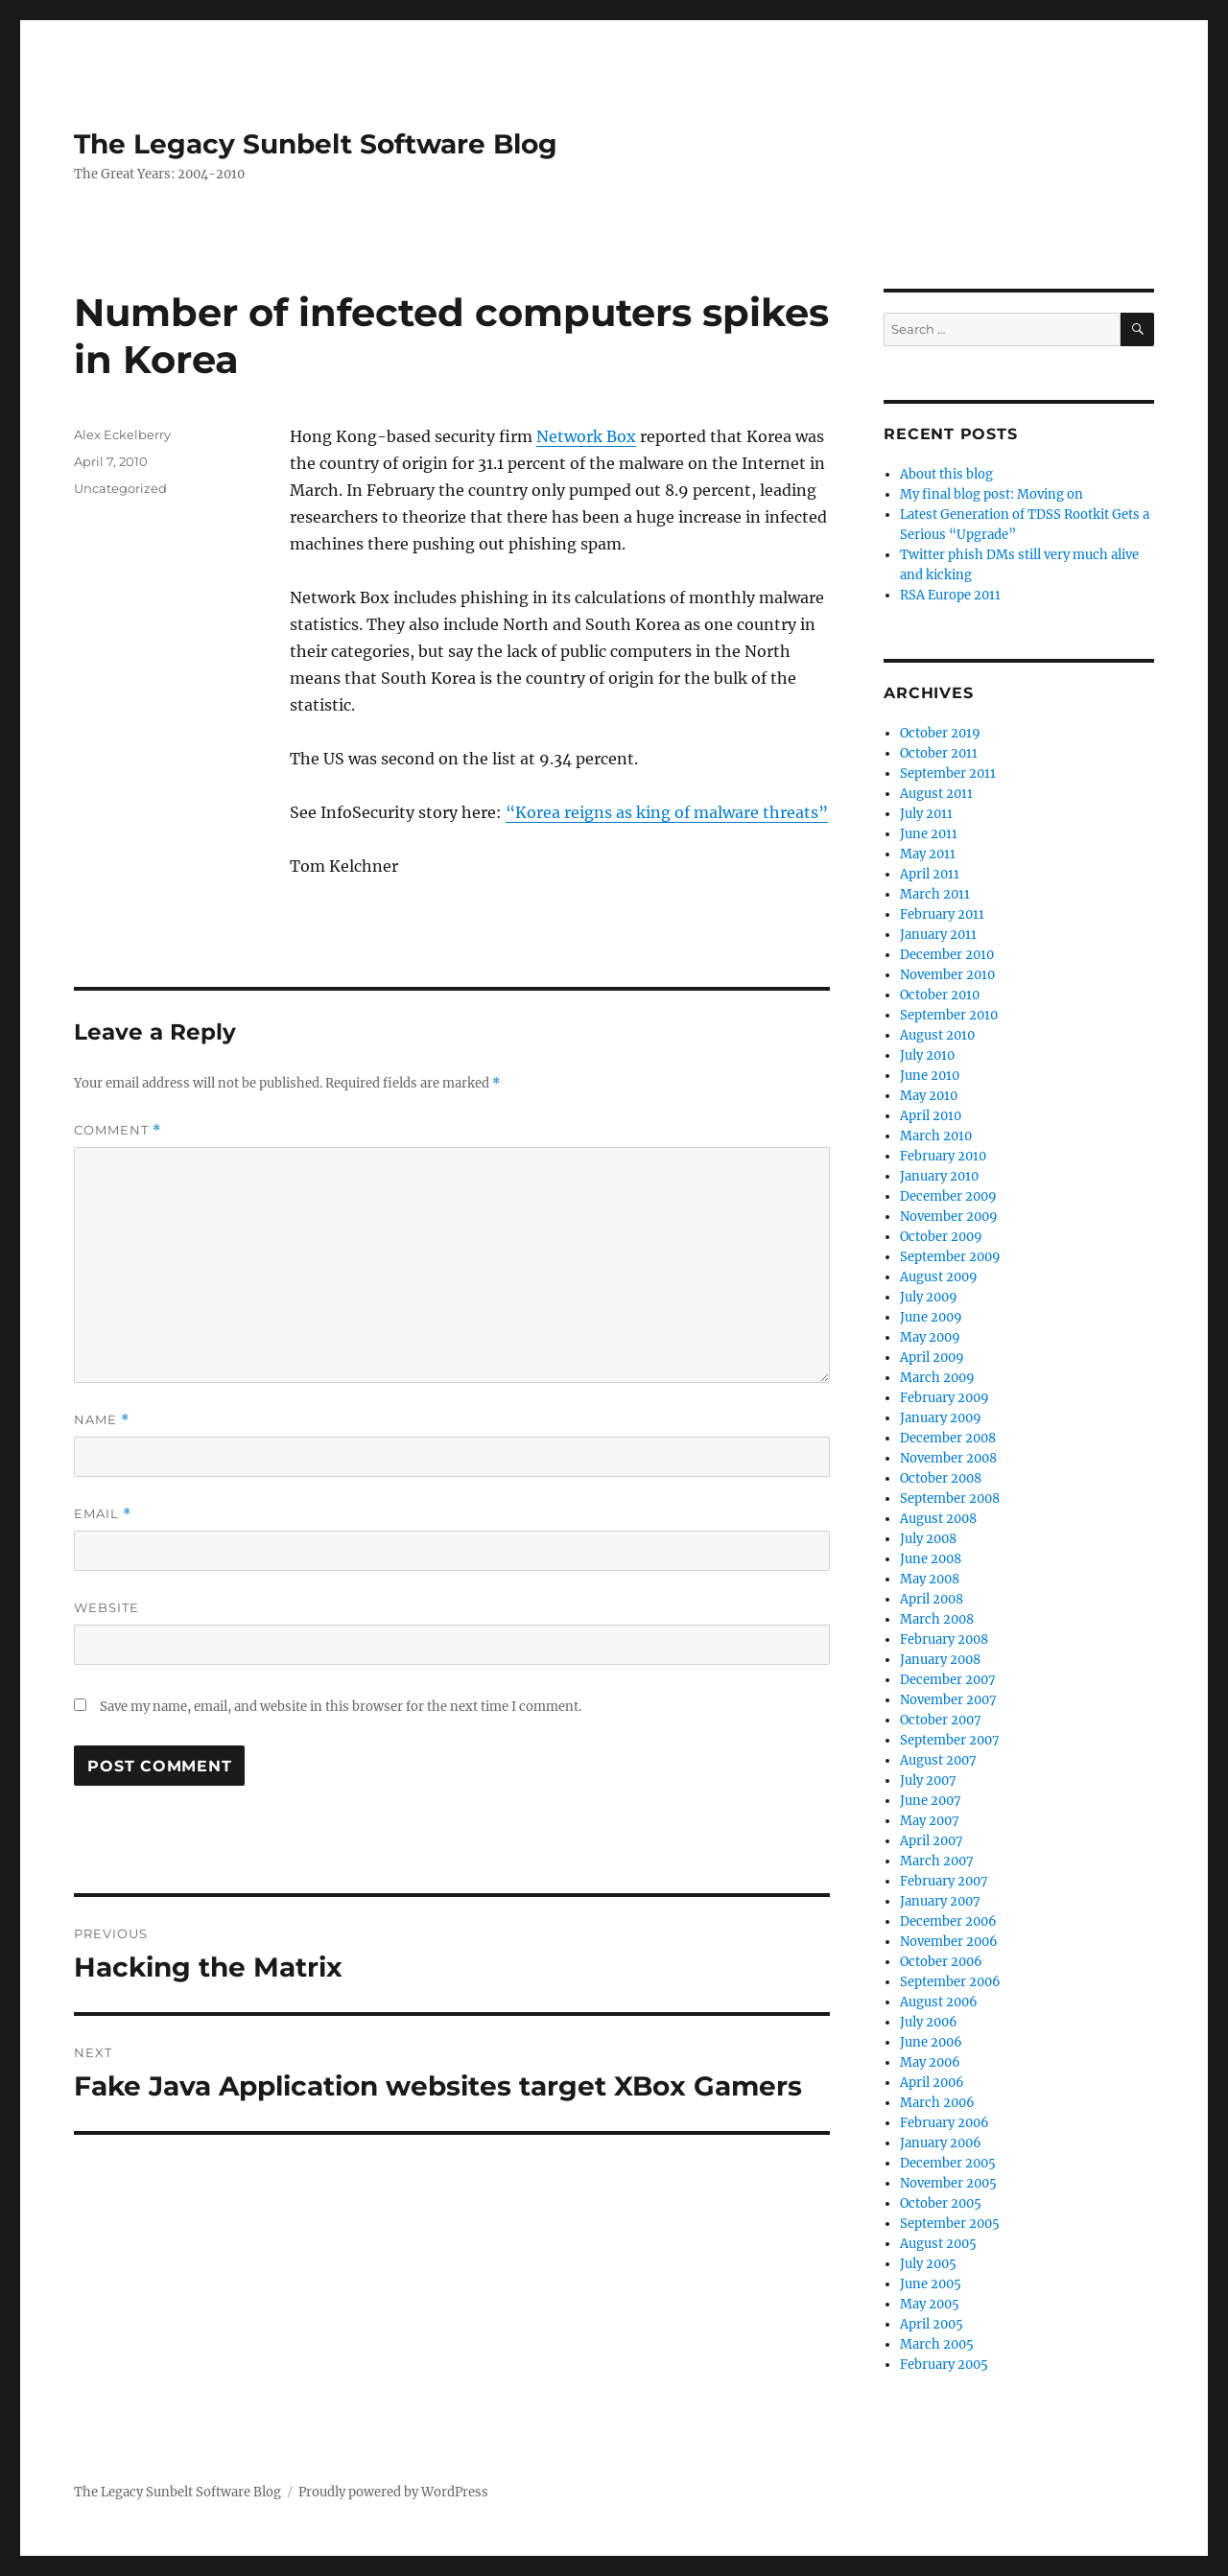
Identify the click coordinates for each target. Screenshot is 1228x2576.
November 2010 (947, 975)
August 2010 (937, 1035)
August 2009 (939, 1277)
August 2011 (936, 793)
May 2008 (929, 1579)
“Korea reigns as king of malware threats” (667, 812)
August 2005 (938, 2244)
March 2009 (937, 1378)
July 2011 (926, 814)
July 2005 (928, 2264)
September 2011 (948, 773)
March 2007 (937, 1861)
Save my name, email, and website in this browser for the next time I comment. (340, 1706)
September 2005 (950, 2223)
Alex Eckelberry (122, 434)
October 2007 (940, 1720)
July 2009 (928, 1297)
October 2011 (939, 753)
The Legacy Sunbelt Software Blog (315, 144)
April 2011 (929, 874)
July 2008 (928, 1539)
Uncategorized (120, 488)
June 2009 (931, 1317)
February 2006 (944, 2123)
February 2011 (942, 914)
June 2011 (928, 834)
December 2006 (948, 1921)
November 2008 (948, 1458)
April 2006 (932, 2082)
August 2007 (938, 1760)
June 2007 (930, 1800)
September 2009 (950, 1257)
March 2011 (935, 894)
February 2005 (944, 2364)
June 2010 (929, 1075)
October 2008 (940, 1478)
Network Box (586, 436)
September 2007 (950, 1740)
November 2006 (949, 1941)
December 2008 (948, 1438)
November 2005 (948, 2183)
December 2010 (947, 955)
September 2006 (950, 1982)
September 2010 (949, 1015)
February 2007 (944, 1881)
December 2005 (948, 2163)
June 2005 (930, 2284)
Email (102, 1514)
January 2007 (940, 1901)
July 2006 (928, 2022)
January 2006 (940, 2143)
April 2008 (931, 1599)
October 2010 (940, 995)
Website (106, 1607)
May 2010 (928, 1096)
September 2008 (950, 1498)
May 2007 (929, 1821)
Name (102, 1420)
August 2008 (938, 1518)
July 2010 (927, 1055)
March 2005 (937, 2344)
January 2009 (940, 1418)
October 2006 (941, 1962)
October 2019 (940, 733)
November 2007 (948, 1700)
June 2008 (930, 1559)
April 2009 (932, 1357)
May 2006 (930, 2062)
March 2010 (936, 1136)
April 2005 (931, 2324)
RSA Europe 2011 (950, 595)
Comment (117, 1130)
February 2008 (944, 1639)
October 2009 (941, 1237)
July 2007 (928, 1780)
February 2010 (943, 1156)
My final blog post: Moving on (991, 494)
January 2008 (940, 1659)
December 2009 (948, 1196)
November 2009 (949, 1216)
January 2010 (939, 1176)
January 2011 (938, 934)
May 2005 (929, 2304)
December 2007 (948, 1680)
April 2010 (930, 1116)
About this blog (946, 474)
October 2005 (940, 2203)
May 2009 (930, 1337)
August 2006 (939, 2002)
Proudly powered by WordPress (393, 2492)
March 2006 (937, 2103)
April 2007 (931, 1841)
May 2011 (928, 854)
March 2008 (937, 1619)
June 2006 (931, 2042)
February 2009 (944, 1398)
